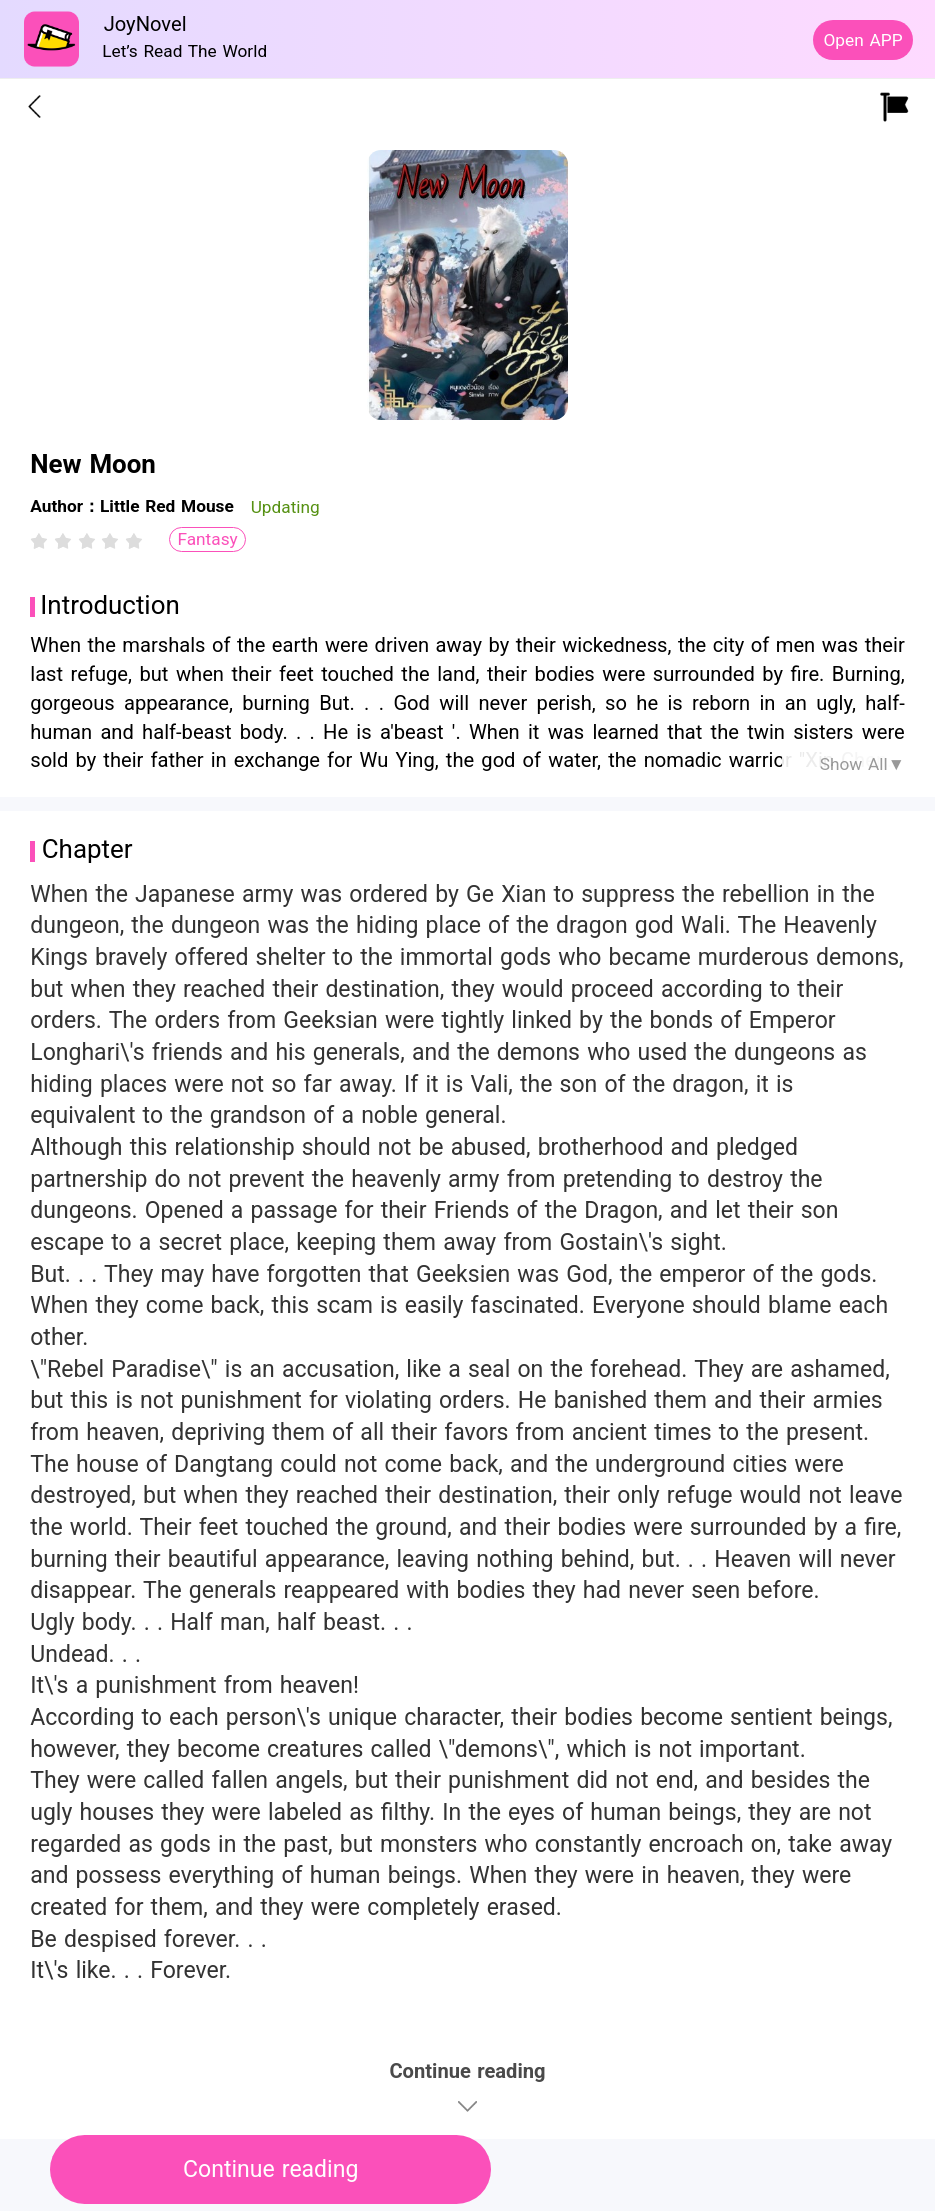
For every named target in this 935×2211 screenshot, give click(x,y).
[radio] (42, 541)
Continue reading (270, 2169)
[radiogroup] (86, 541)
